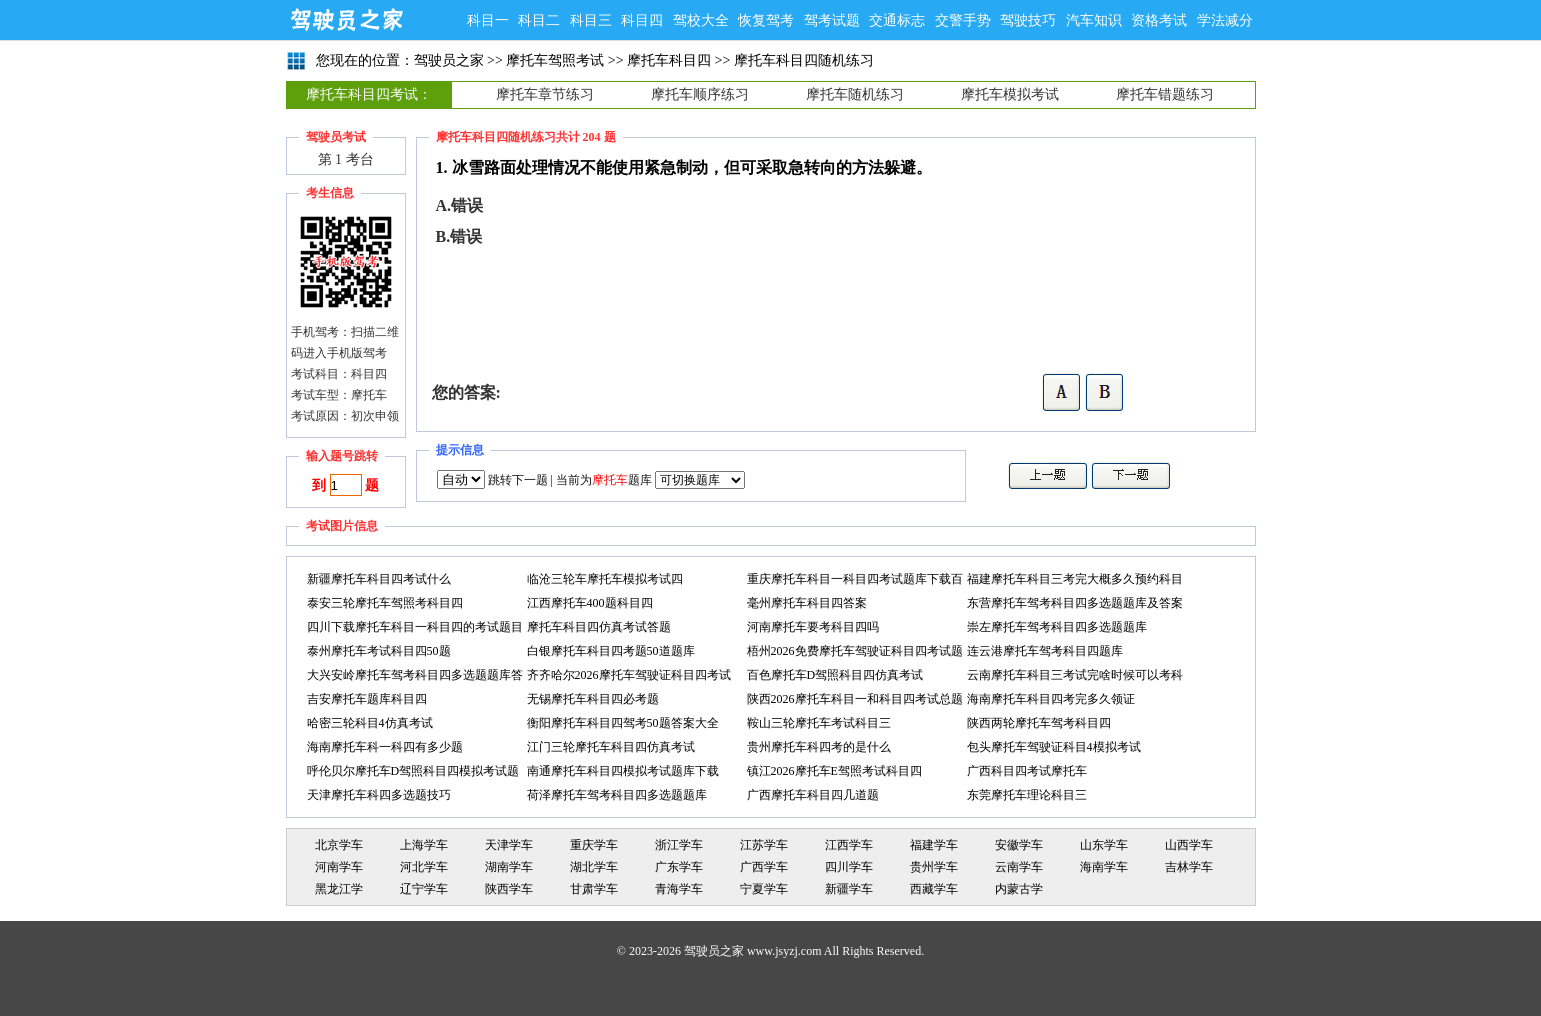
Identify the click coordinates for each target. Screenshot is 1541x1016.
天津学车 (509, 845)
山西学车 (1189, 845)
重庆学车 (594, 845)
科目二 (539, 20)
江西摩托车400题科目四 (590, 603)
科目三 (591, 20)
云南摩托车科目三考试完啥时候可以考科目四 (1075, 677)
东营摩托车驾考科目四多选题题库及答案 (1075, 603)
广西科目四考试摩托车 (1027, 771)
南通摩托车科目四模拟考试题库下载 (623, 771)
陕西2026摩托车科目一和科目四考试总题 (855, 699)
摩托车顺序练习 (700, 94)
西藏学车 (934, 889)
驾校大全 (701, 20)
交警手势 (963, 20)
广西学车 (764, 867)
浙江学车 (679, 845)
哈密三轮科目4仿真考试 (370, 723)
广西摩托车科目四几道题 (813, 795)
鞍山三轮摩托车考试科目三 (819, 723)
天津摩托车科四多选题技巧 (379, 795)
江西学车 (849, 845)
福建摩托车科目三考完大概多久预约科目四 (1075, 581)
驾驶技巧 (1028, 20)
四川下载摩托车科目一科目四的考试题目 (415, 627)
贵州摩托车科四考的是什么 (819, 747)
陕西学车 (509, 889)
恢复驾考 (766, 20)
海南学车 (1104, 867)
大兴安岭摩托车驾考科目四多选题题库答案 (415, 677)
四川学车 (849, 867)
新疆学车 (849, 889)
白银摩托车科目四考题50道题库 (611, 651)
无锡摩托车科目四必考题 (593, 699)
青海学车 (679, 889)
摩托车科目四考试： (369, 94)
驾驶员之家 (346, 20)
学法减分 (1225, 20)
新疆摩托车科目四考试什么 (379, 579)
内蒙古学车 (1019, 891)
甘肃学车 (594, 889)
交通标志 (897, 20)
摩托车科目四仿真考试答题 (599, 627)
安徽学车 (1019, 845)
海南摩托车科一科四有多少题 (385, 747)
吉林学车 (1189, 867)
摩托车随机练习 (855, 94)
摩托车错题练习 (1165, 94)
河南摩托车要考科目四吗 (813, 627)
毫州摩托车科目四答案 (807, 603)
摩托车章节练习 (545, 94)
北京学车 (339, 845)
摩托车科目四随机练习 (804, 60)
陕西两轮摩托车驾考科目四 (1039, 723)
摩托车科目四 (669, 60)
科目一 (488, 20)
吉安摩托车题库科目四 (367, 699)
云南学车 (1019, 867)
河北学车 (424, 867)
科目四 (642, 20)
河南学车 (339, 867)
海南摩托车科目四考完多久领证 (1051, 699)
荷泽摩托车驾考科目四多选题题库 (617, 795)
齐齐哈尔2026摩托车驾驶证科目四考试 (629, 675)
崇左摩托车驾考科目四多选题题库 (1057, 627)
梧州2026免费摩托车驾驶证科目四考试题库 (855, 653)
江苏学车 (764, 845)
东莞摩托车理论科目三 (1027, 795)
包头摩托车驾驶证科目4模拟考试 (1054, 747)
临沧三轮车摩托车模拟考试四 (605, 579)
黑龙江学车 (339, 891)
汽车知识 (1094, 20)
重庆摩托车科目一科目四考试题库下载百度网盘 (855, 581)
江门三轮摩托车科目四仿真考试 (611, 747)
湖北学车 (594, 867)
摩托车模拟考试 (1010, 94)
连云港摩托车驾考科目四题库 (1045, 651)
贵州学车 (934, 867)
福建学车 (934, 845)
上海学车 (424, 845)
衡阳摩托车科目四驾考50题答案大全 (623, 723)
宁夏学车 (764, 889)
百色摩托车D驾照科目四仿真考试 (835, 675)
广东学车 (679, 867)
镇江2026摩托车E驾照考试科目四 (834, 771)
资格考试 (1159, 20)
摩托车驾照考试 (555, 60)
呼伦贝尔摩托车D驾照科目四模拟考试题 (413, 771)
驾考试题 (832, 20)
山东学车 (1104, 845)
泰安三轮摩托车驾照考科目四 (385, 603)
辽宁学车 (424, 889)
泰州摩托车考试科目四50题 (379, 651)
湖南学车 (509, 867)
